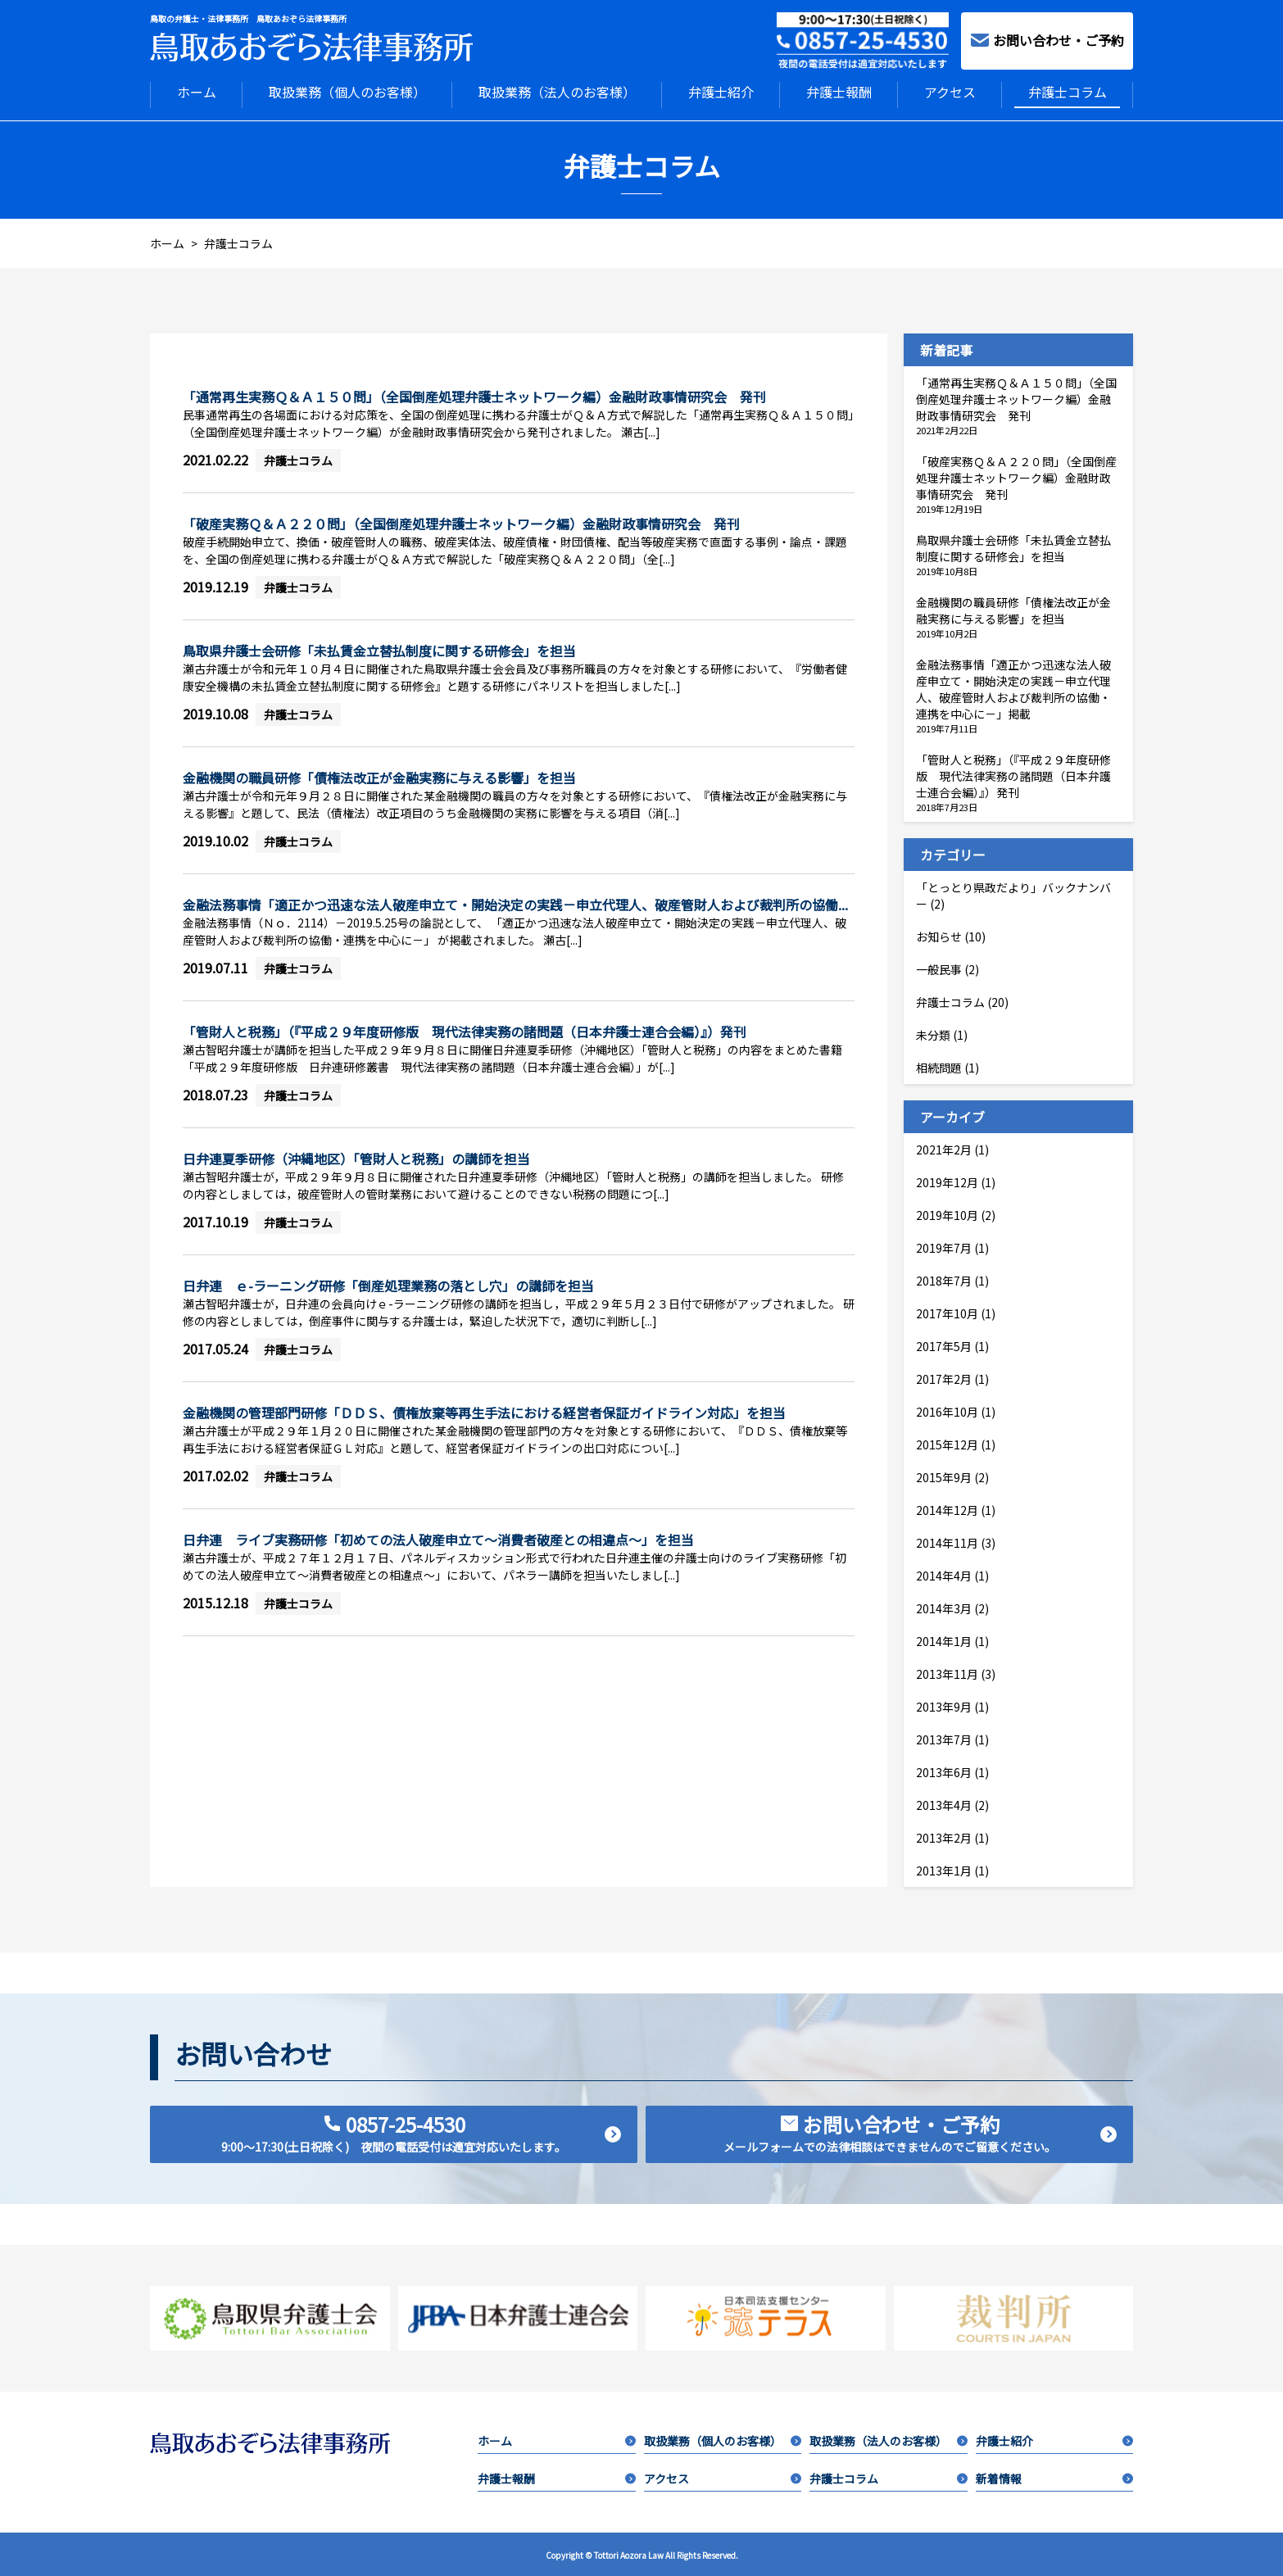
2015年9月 (944, 1475)
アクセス (950, 92)
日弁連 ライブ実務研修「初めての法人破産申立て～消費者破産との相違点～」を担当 (438, 1538)
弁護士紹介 (721, 92)
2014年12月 (947, 1508)
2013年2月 (944, 1836)
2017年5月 (944, 1344)
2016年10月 (947, 1410)
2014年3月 (944, 1607)
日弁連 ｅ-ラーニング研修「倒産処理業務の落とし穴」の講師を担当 (388, 1284)
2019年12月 (947, 1180)
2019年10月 (947, 1213)
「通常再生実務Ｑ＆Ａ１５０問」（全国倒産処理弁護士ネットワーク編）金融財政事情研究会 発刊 (474, 395)
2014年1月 (944, 1639)
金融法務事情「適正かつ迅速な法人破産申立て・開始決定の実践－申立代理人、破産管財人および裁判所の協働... (515, 903)
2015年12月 (947, 1443)
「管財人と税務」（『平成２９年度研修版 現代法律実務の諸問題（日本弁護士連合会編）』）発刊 (464, 1030)
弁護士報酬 (839, 92)
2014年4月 (944, 1574)
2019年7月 (944, 1246)
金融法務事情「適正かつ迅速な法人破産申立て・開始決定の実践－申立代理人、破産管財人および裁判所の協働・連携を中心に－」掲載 (1013, 687)
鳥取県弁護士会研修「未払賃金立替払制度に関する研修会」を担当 (379, 649)
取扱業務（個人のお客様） (347, 92)
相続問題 (939, 1066)
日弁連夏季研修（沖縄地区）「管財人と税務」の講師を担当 (369, 1157)
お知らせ (939, 935)
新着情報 (1054, 2477)
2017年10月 (947, 1312)
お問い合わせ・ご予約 (1047, 40)
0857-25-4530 (421, 2130)
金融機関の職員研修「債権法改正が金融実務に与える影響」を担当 (379, 776)
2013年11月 (947, 1672)
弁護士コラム (1067, 92)
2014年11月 (947, 1541)
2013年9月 (944, 1705)
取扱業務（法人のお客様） (557, 92)
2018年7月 (944, 1279)
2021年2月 (944, 1148)
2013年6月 (944, 1770)
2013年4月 (944, 1803)
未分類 (933, 1033)
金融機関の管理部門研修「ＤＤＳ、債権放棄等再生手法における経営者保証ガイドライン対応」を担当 (484, 1411)
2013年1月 (944, 1869)
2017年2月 (944, 1377)
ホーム (196, 92)
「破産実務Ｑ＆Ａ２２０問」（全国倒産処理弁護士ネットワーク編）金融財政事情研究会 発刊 (461, 522)
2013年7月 (944, 1738)
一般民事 (939, 967)
